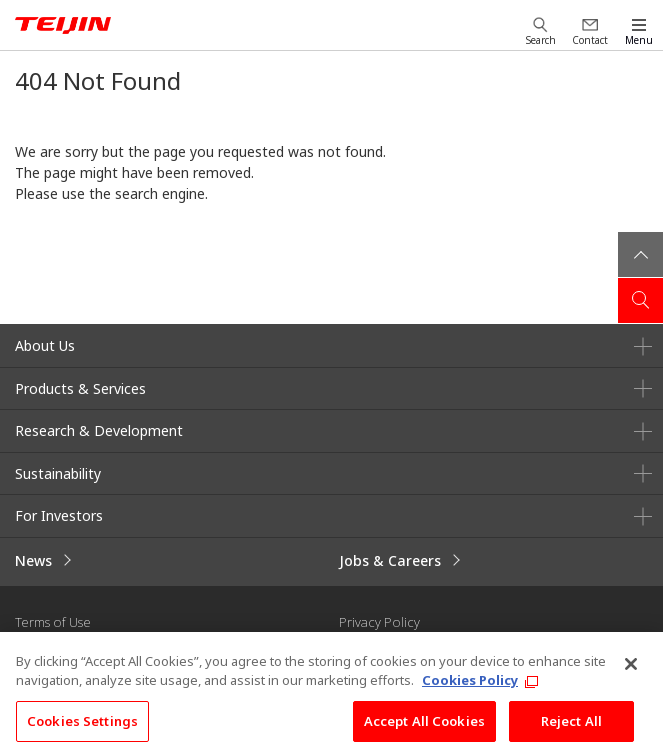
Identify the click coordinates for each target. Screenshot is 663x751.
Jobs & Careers (390, 560)
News (33, 560)
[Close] (631, 673)
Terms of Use (53, 622)
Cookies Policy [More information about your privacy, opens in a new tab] (470, 689)
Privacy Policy (379, 622)
